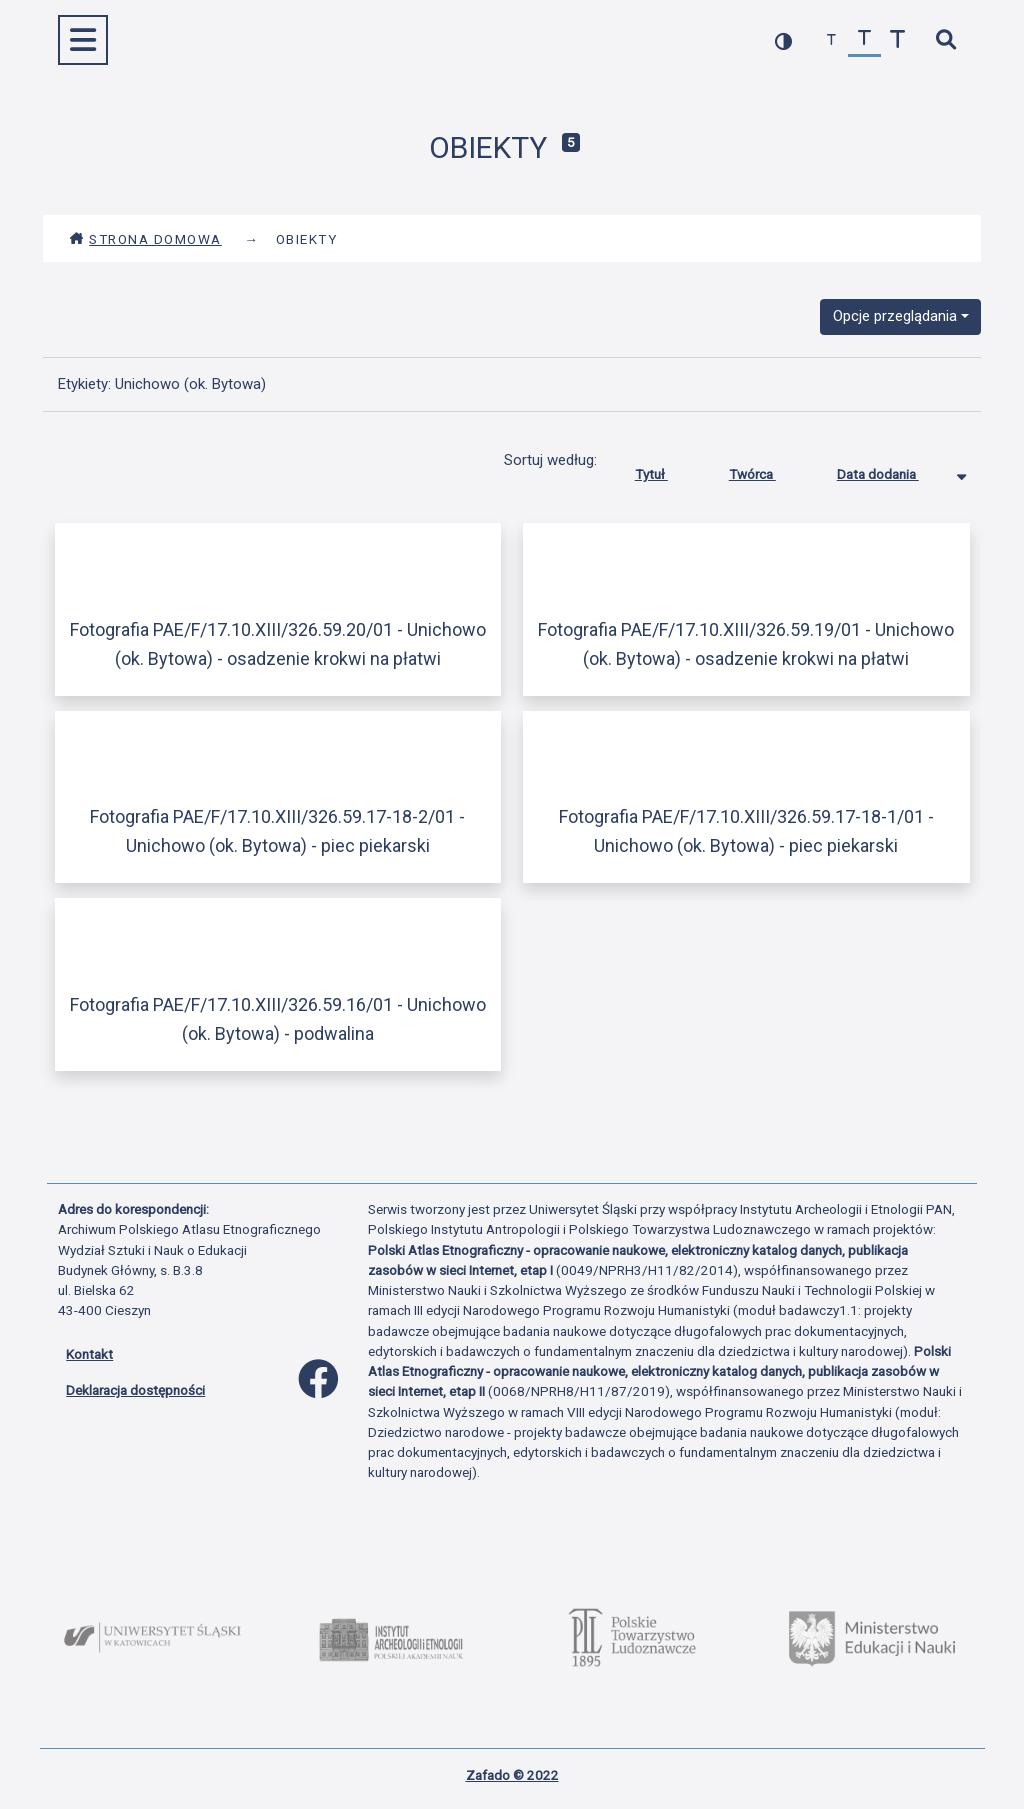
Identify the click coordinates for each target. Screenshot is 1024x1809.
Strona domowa (145, 239)
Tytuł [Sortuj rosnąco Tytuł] (666, 470)
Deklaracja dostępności (135, 1390)
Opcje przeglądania (895, 316)
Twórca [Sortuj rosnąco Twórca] (767, 470)
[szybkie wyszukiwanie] (945, 40)
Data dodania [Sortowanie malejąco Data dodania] (893, 470)
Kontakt (89, 1354)
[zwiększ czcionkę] (897, 40)
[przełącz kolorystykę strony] (783, 40)
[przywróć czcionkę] (864, 40)
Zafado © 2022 (512, 1775)
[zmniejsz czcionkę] (831, 40)
